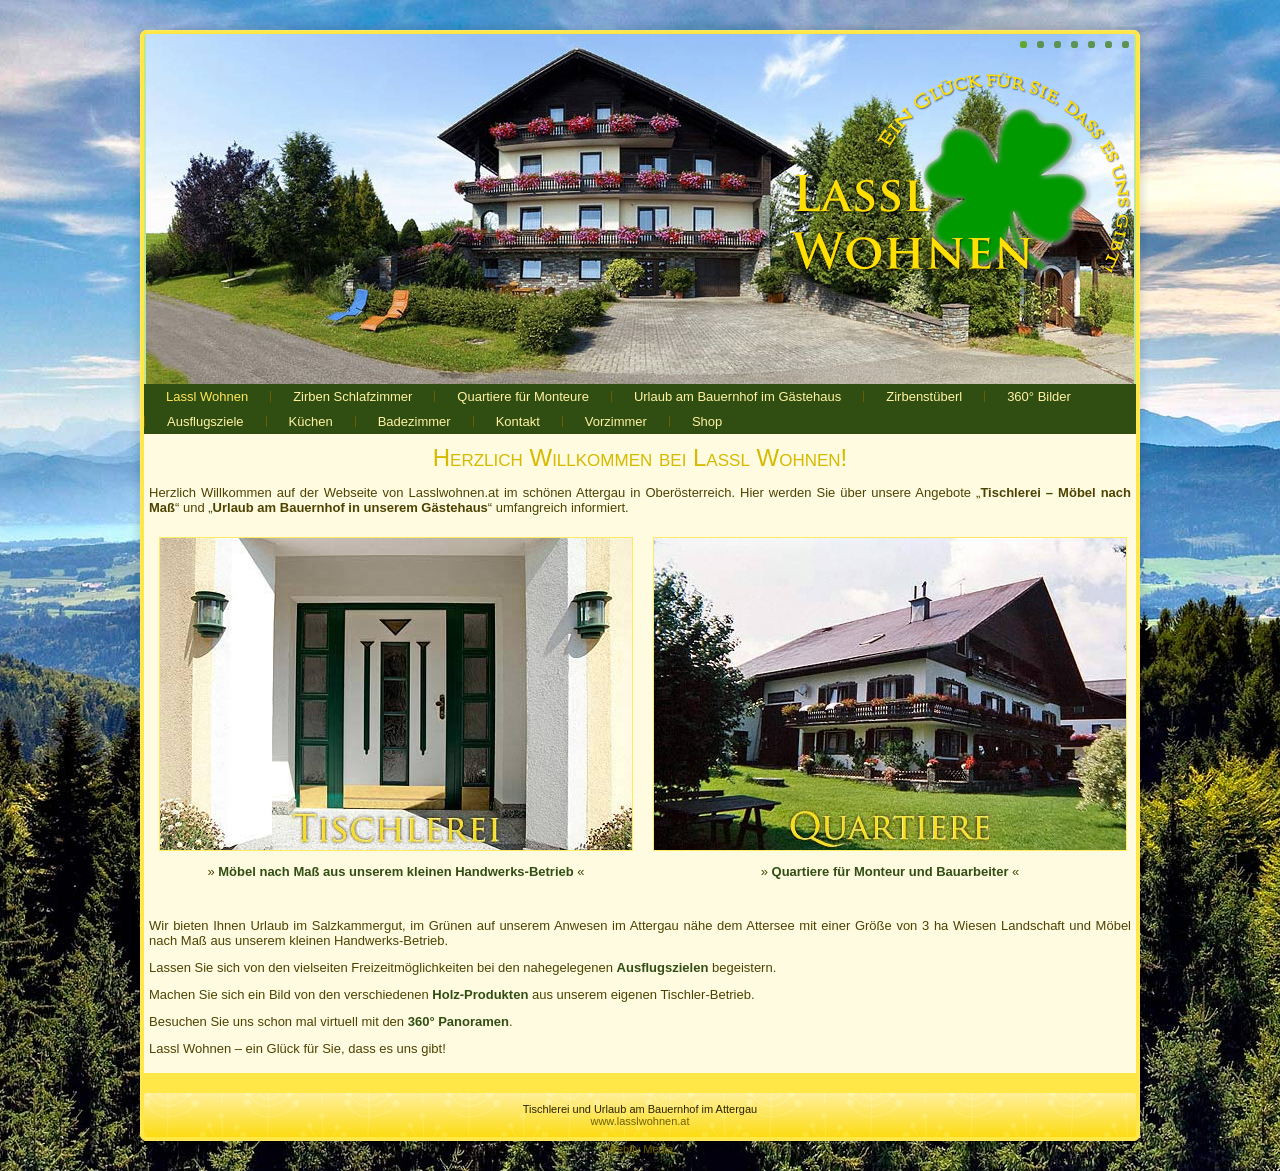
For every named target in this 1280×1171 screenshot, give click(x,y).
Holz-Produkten (480, 994)
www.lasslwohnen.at (639, 1121)
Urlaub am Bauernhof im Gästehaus (737, 396)
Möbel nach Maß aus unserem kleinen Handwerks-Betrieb (395, 871)
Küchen (311, 421)
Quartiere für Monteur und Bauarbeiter (890, 871)
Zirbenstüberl (924, 396)
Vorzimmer (616, 421)
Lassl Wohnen (207, 396)
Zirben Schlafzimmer (352, 396)
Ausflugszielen (663, 967)
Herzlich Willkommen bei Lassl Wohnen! (640, 457)
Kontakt (518, 421)
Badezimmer (414, 421)
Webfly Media (640, 1149)
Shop (707, 421)
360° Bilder (1039, 396)
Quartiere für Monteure (523, 396)
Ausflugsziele (205, 421)
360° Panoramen (458, 1021)
